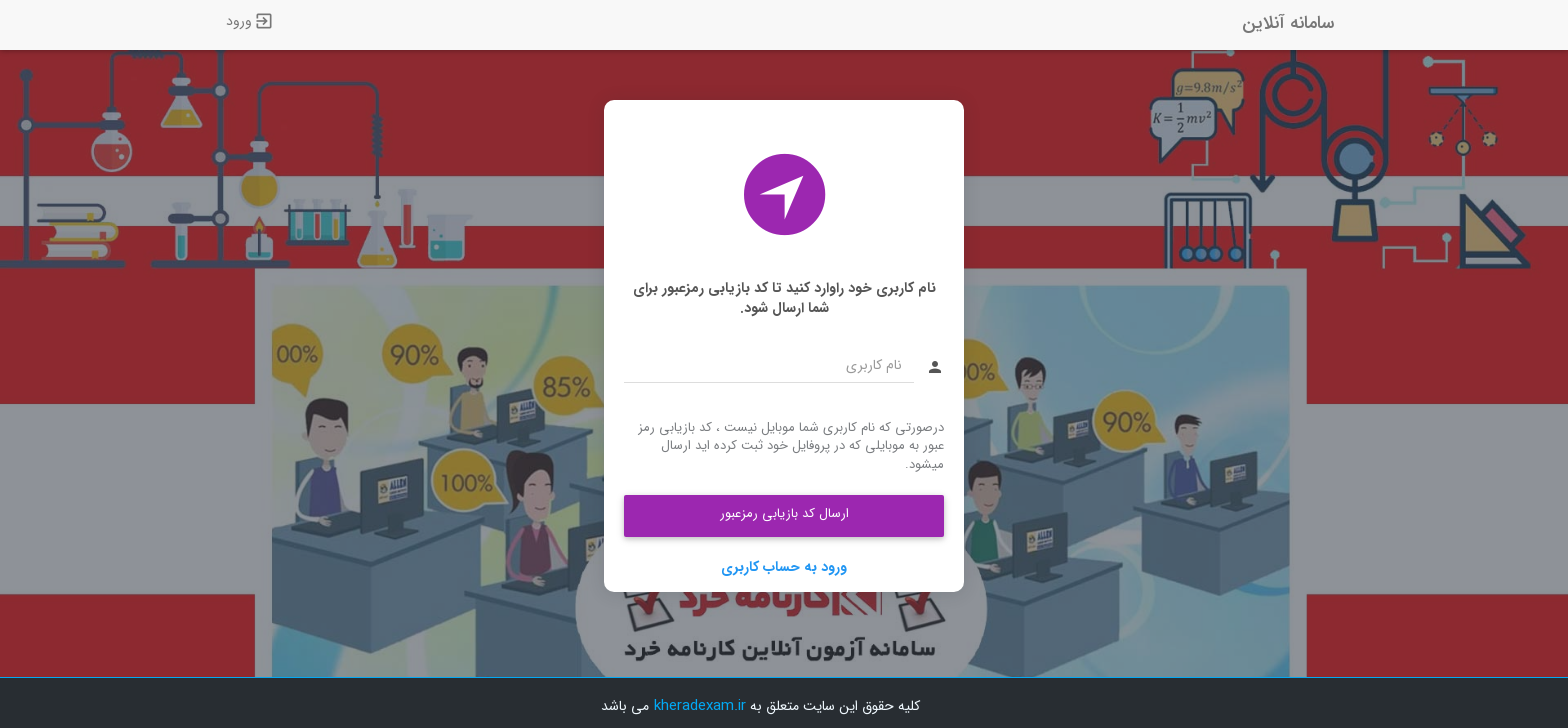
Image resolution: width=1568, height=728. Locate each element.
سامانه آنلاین (1288, 23)
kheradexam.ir (700, 706)
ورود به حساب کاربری (784, 567)
